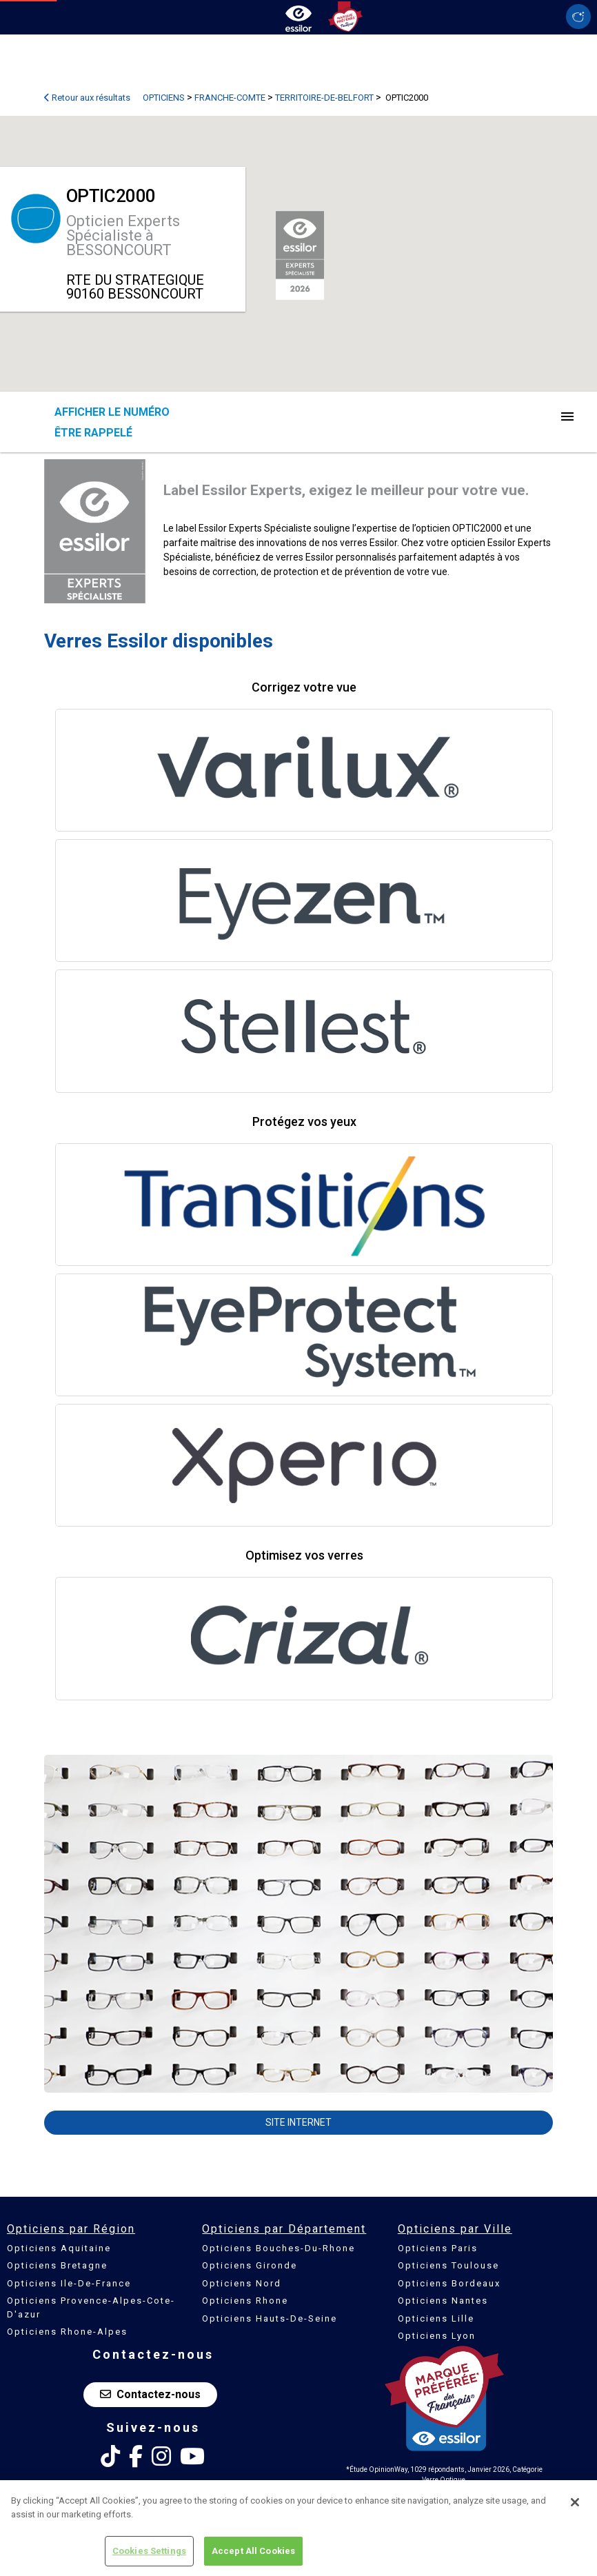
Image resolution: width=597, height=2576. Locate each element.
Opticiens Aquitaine (59, 2248)
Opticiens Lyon (437, 2336)
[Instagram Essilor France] (161, 2457)
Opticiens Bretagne (57, 2265)
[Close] (575, 2506)
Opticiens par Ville (455, 2228)
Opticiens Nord (241, 2283)
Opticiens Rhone (245, 2300)
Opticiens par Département (284, 2228)
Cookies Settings (149, 2555)
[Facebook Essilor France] (135, 2457)
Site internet (298, 2122)
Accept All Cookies (253, 2555)
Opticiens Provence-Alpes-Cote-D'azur (91, 2307)
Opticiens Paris (438, 2248)
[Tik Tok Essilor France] (110, 2457)
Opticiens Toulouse (448, 2265)
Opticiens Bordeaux (449, 2283)
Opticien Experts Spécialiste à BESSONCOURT (123, 235)
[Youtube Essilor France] (192, 2457)
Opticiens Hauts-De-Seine (269, 2318)
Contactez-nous (150, 2394)
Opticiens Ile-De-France (69, 2283)
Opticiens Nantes (443, 2300)
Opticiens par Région (71, 2228)
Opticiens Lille (436, 2318)
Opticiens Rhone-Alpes (67, 2331)
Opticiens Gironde (249, 2265)
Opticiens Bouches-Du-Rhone (278, 2248)
